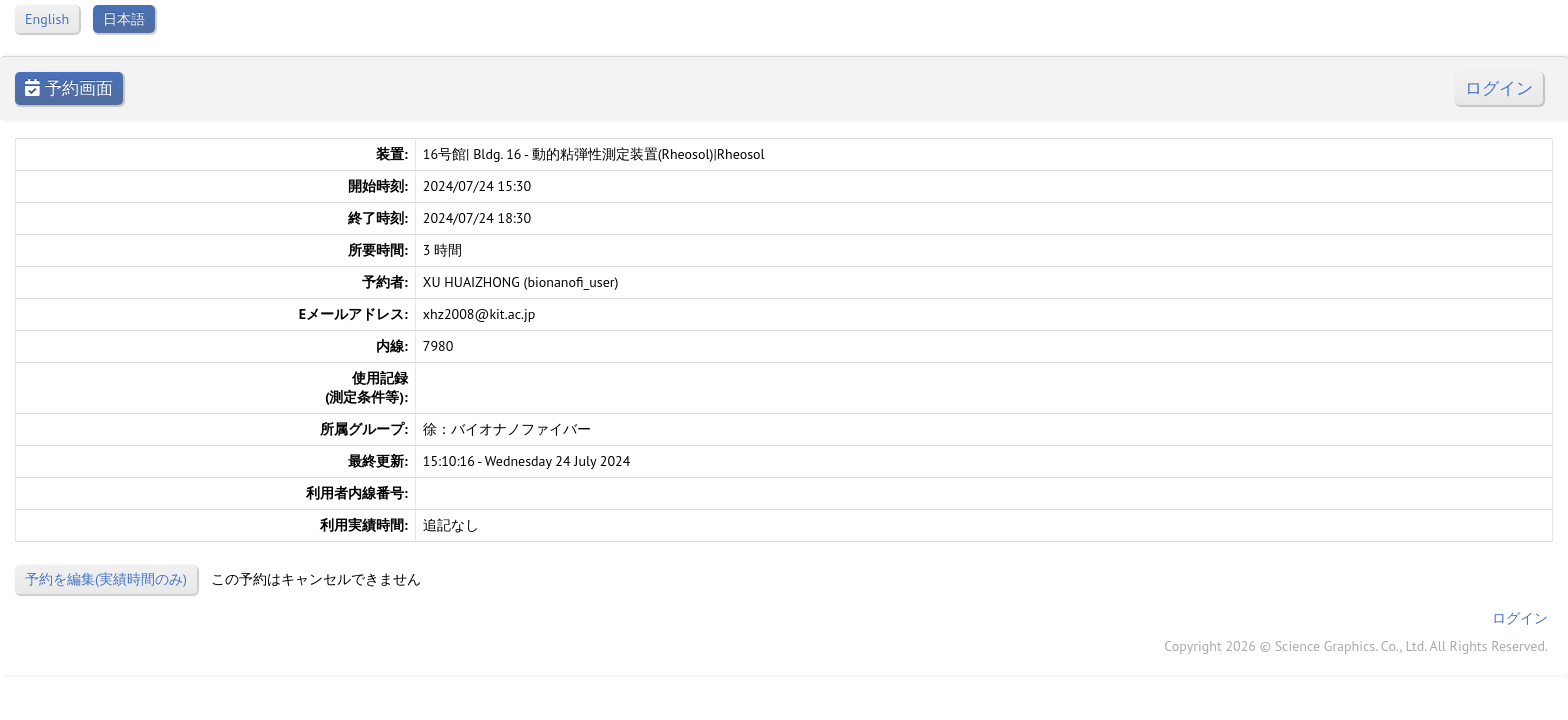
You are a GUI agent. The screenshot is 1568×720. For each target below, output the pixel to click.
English (47, 19)
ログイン (1499, 88)
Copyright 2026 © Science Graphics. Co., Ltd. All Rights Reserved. (1356, 646)
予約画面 (69, 88)
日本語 (124, 19)
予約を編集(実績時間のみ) (106, 579)
